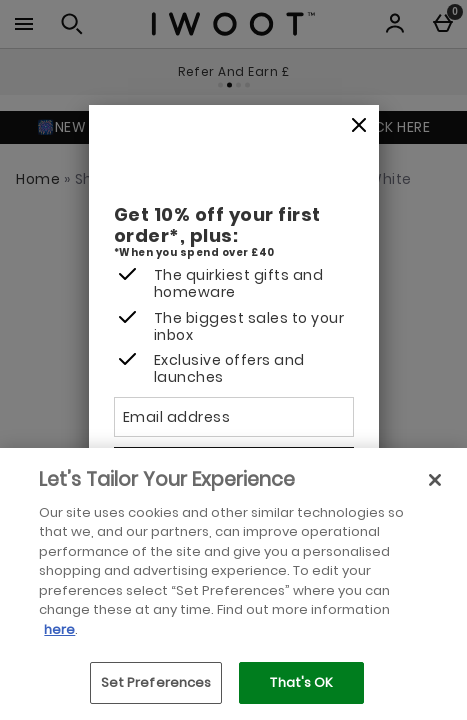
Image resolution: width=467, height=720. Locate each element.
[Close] (359, 126)
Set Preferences (156, 682)
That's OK (301, 682)
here (59, 629)
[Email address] (234, 417)
